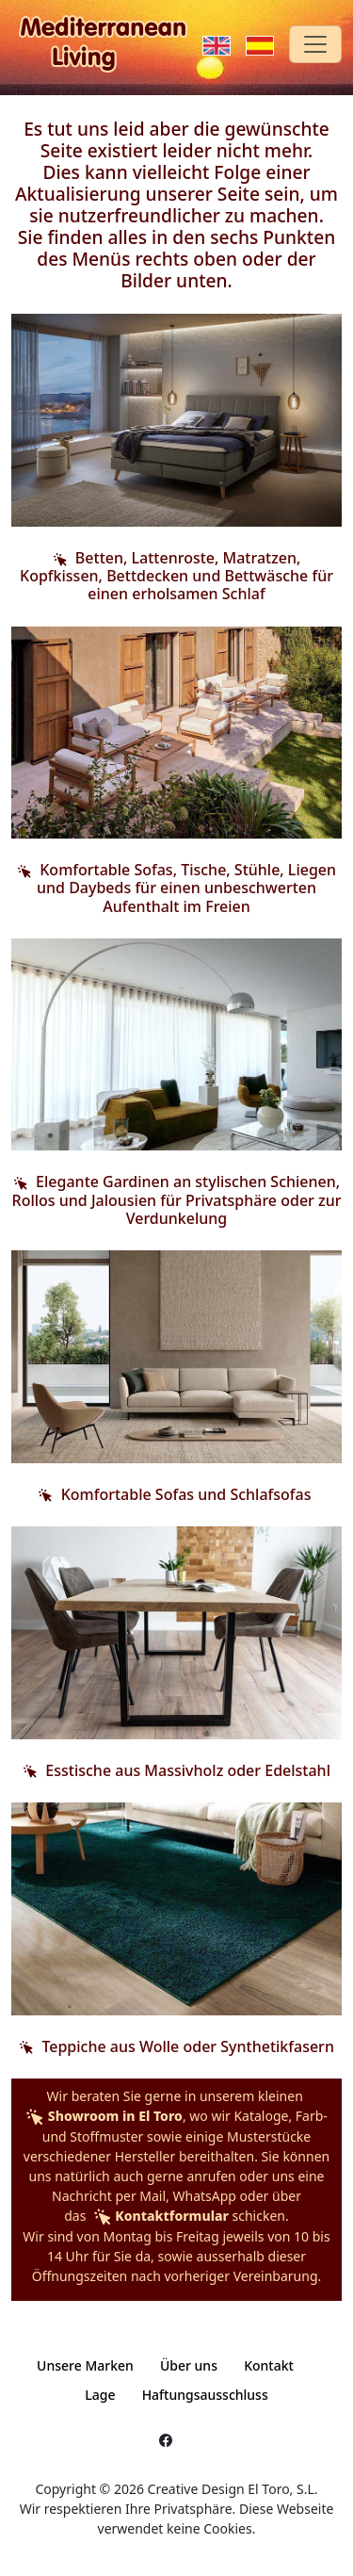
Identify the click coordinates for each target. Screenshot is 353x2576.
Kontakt (269, 2365)
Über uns (188, 2365)
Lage (100, 2395)
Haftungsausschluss (205, 2395)
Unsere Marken (85, 2365)
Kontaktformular (159, 2216)
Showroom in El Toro (104, 2116)
